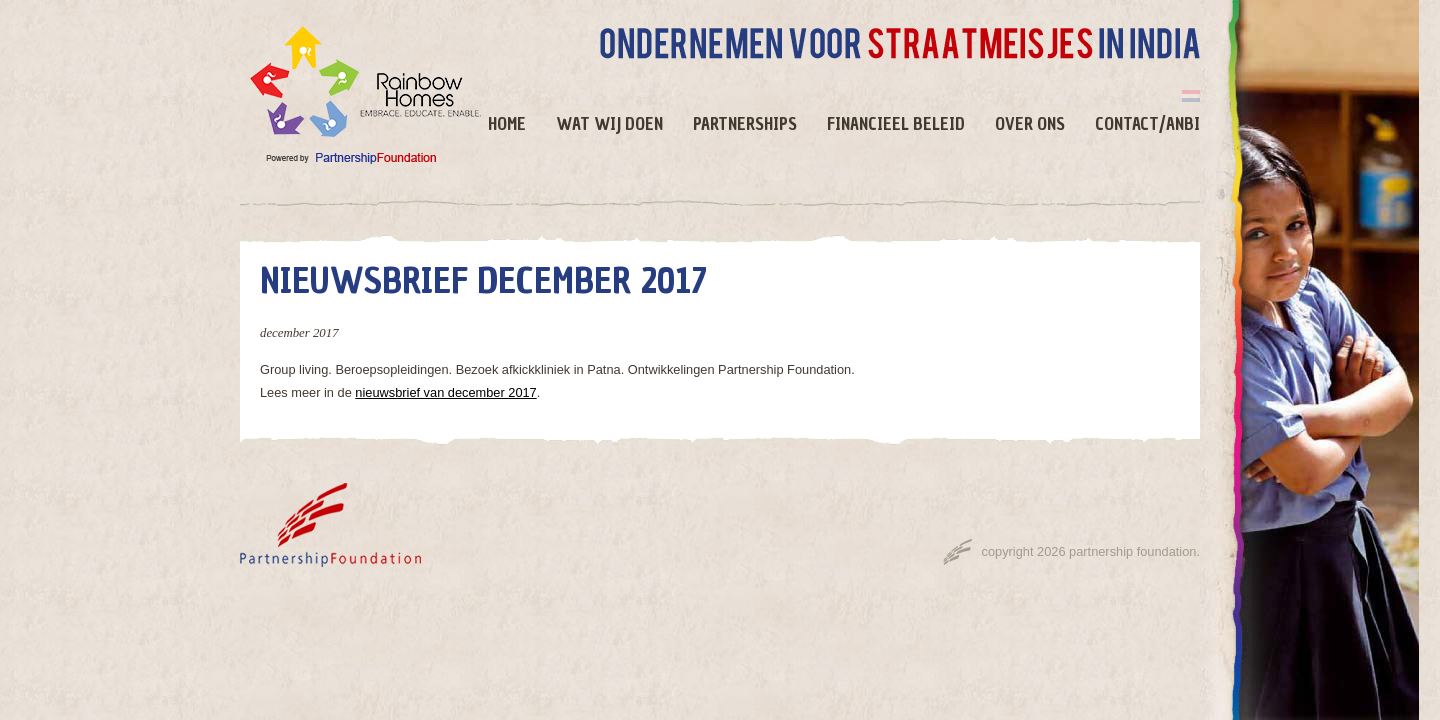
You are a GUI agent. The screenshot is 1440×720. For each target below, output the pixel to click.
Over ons (1030, 124)
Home (507, 124)
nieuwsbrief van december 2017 (445, 392)
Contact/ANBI (1147, 124)
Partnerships (745, 124)
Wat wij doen (609, 124)
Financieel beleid (896, 124)
